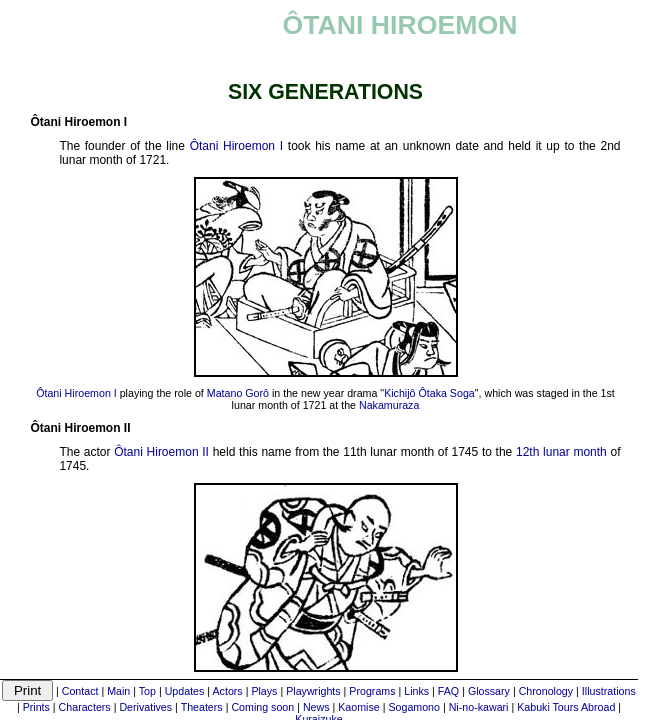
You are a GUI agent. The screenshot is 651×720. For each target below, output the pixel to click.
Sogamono (414, 707)
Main (118, 691)
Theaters (202, 707)
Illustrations (609, 691)
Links (416, 691)
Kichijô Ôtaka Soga (429, 393)
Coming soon (262, 707)
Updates (185, 691)
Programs (372, 691)
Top (147, 691)
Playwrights (313, 691)
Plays (264, 691)
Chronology (546, 691)
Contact (80, 691)
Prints (36, 707)
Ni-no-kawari (479, 707)
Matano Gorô (238, 393)
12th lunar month (561, 452)
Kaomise (358, 707)
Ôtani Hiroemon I (236, 146)
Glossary (489, 691)
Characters (85, 707)
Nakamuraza (389, 405)
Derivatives (145, 707)
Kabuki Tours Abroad (566, 707)
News (316, 707)
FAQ (448, 691)
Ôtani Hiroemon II (161, 452)
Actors (227, 691)
